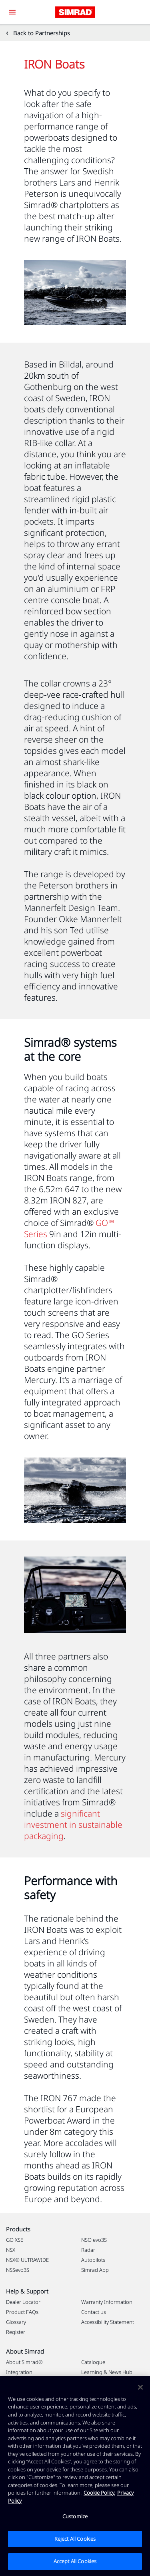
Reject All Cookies (75, 2538)
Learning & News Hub (106, 2372)
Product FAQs (22, 2312)
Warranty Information (106, 2301)
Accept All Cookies (75, 2561)
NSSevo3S (17, 2269)
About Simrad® (24, 2362)
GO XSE (14, 2239)
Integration (19, 2372)
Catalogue (93, 2362)
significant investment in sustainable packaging (73, 1824)
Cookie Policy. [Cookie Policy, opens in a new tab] (99, 2492)
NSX (10, 2249)
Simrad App (95, 2269)
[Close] (140, 2387)
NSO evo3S (94, 2239)
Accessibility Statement (107, 2322)
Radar (88, 2249)
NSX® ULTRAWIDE (27, 2259)
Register (15, 2332)
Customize (75, 2516)
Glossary (16, 2322)
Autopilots (93, 2259)
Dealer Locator (23, 2301)
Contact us (93, 2312)
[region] (75, 2476)
